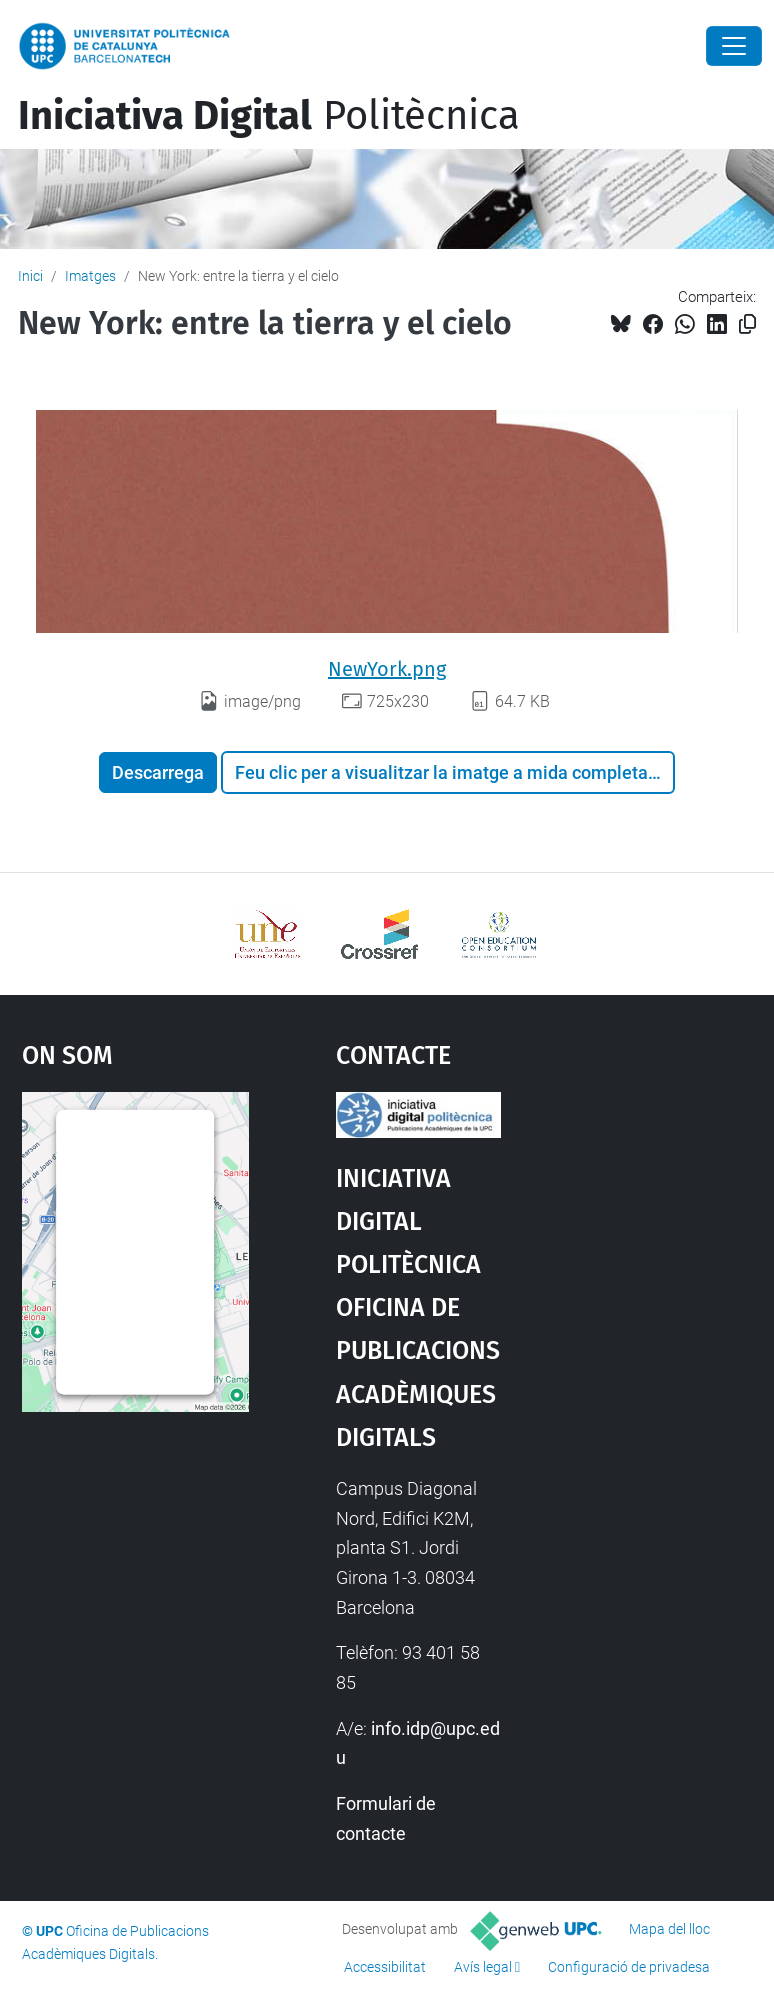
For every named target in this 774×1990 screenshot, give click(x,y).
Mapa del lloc (669, 1929)
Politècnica (269, 116)
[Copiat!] (747, 324)
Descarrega (158, 772)
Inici (30, 276)
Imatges (90, 276)
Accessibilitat (385, 1967)
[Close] (734, 46)
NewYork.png (387, 669)
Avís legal (483, 1967)
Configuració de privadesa (629, 1967)
